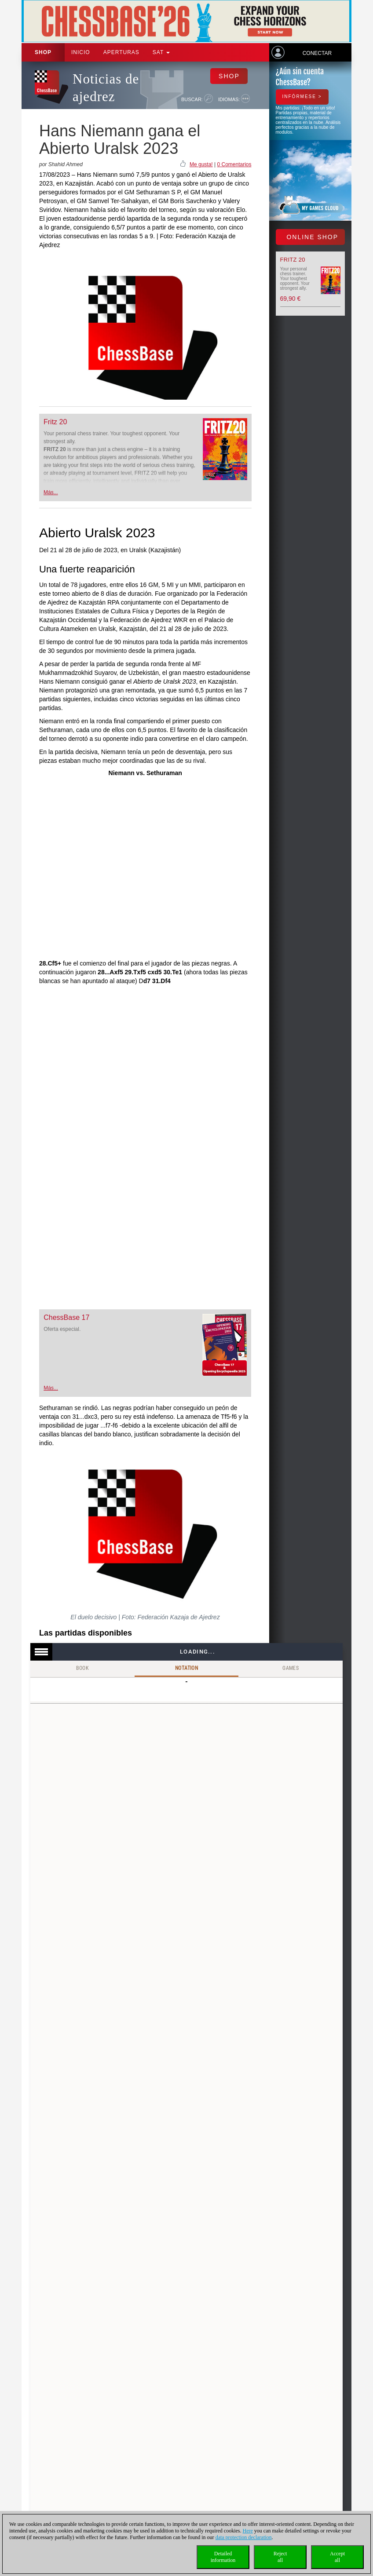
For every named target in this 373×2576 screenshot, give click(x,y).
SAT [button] (161, 52)
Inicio (80, 52)
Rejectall (280, 2556)
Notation (186, 1668)
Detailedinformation (223, 2556)
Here (248, 2531)
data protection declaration (244, 2537)
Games (290, 1668)
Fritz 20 (55, 422)
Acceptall (337, 2556)
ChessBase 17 (66, 1317)
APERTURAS (121, 52)
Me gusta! (201, 164)
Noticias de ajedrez (106, 87)
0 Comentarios (234, 164)
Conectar (317, 53)
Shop (43, 52)
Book (82, 1668)
